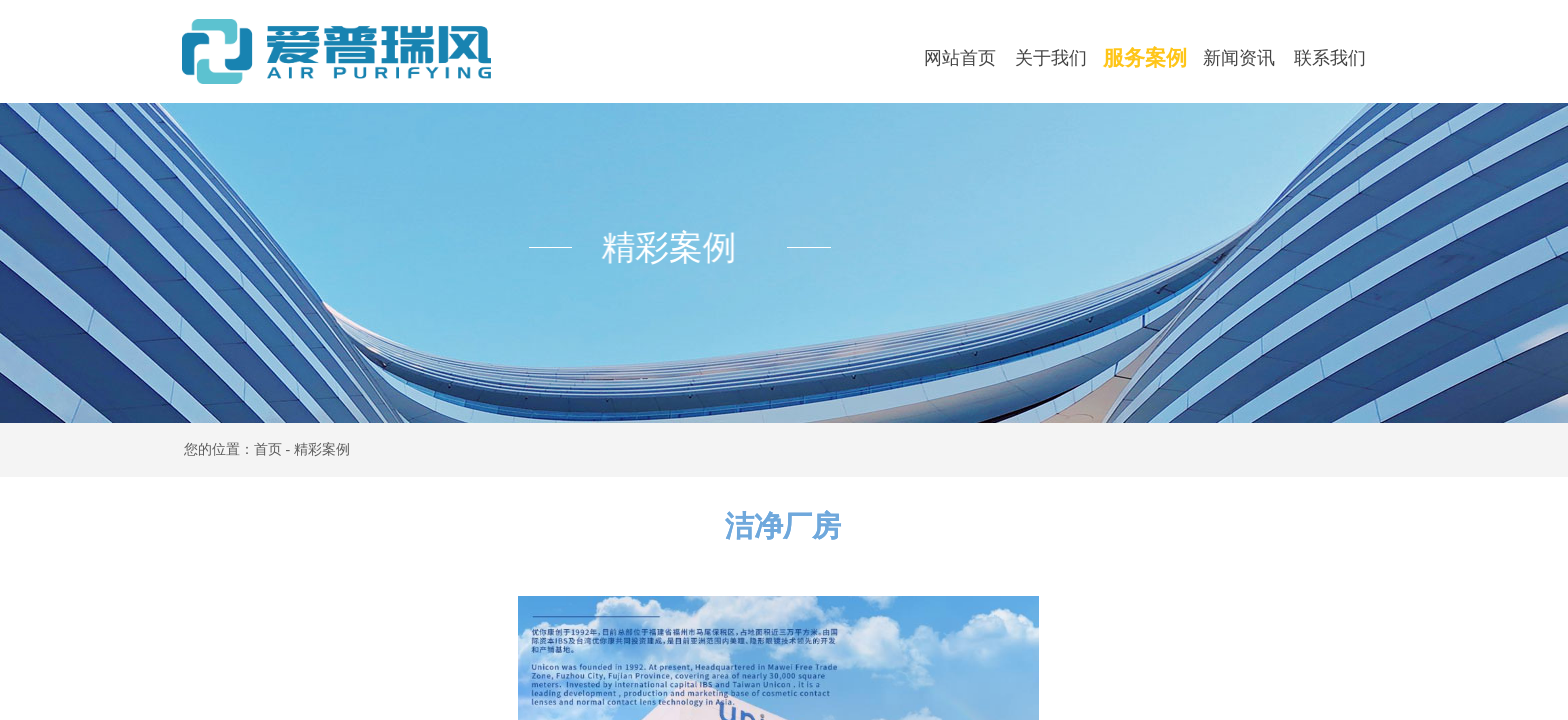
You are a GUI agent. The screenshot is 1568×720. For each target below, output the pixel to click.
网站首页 (960, 58)
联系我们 (1330, 58)
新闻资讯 (1239, 58)
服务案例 (1145, 58)
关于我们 (1051, 58)
